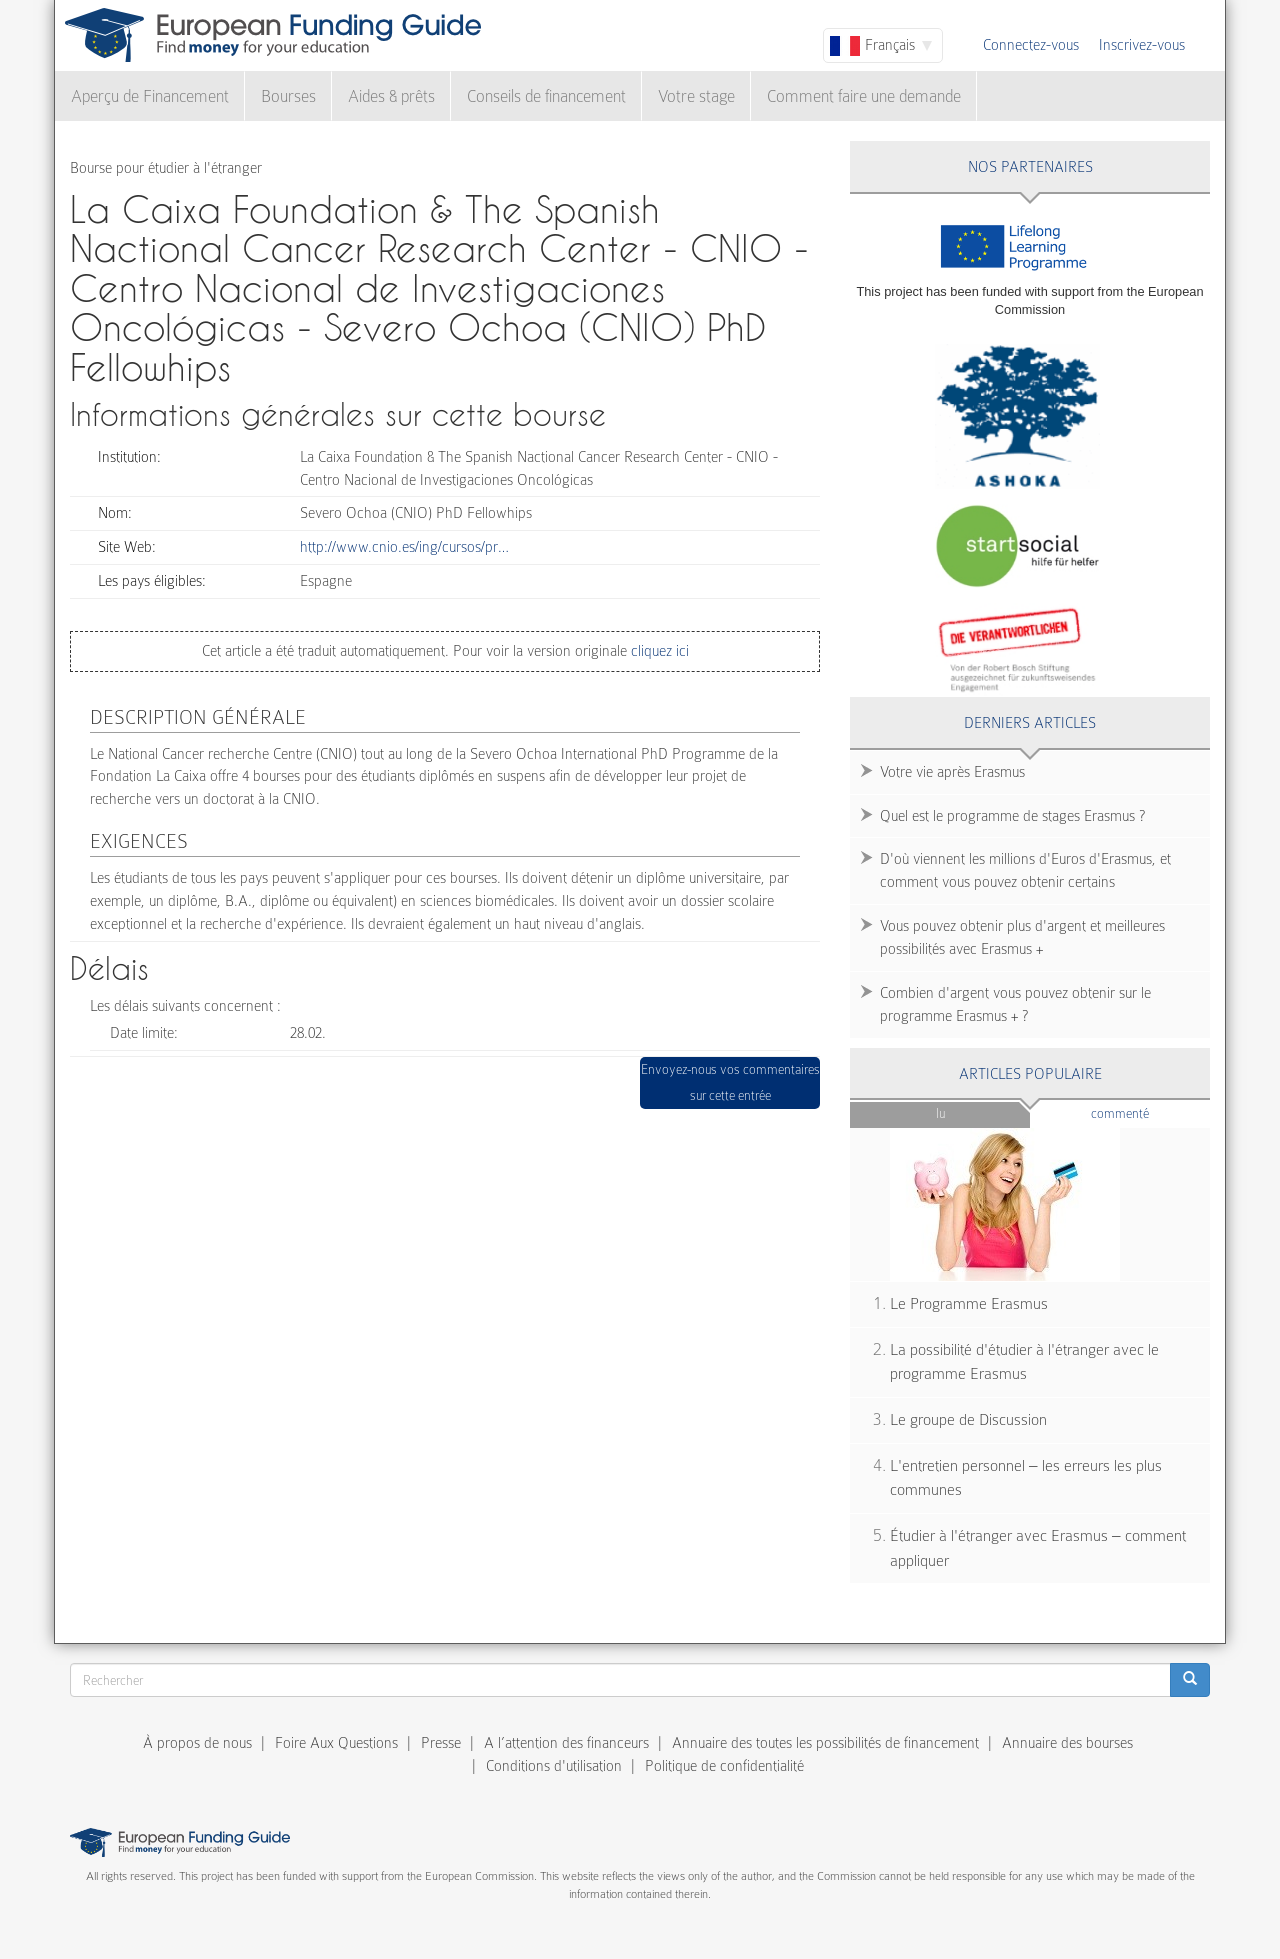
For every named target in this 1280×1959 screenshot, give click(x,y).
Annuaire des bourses (1067, 1743)
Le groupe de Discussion (968, 1420)
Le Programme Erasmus (969, 1304)
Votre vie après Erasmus (952, 772)
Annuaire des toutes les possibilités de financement (825, 1743)
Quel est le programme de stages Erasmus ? (1012, 816)
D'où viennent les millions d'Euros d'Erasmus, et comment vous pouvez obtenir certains (1025, 870)
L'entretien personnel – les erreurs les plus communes (1026, 1478)
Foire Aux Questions (336, 1743)
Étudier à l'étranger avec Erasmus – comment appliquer (1038, 1548)
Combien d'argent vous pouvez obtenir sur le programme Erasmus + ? (1015, 1004)
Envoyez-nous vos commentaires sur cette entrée (730, 1082)
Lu (940, 1113)
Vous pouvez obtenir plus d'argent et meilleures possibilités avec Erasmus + (1022, 937)
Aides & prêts (391, 96)
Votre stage (696, 96)
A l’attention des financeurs (566, 1743)
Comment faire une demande (864, 96)
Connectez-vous (1031, 45)
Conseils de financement (546, 96)
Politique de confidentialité (724, 1766)
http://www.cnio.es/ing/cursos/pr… (404, 547)
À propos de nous (197, 1743)
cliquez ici (658, 651)
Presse (441, 1743)
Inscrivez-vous (1142, 45)
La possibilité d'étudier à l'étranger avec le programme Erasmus (1024, 1362)
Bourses (288, 96)
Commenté (1150, 1112)
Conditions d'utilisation (554, 1766)
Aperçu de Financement (150, 96)
